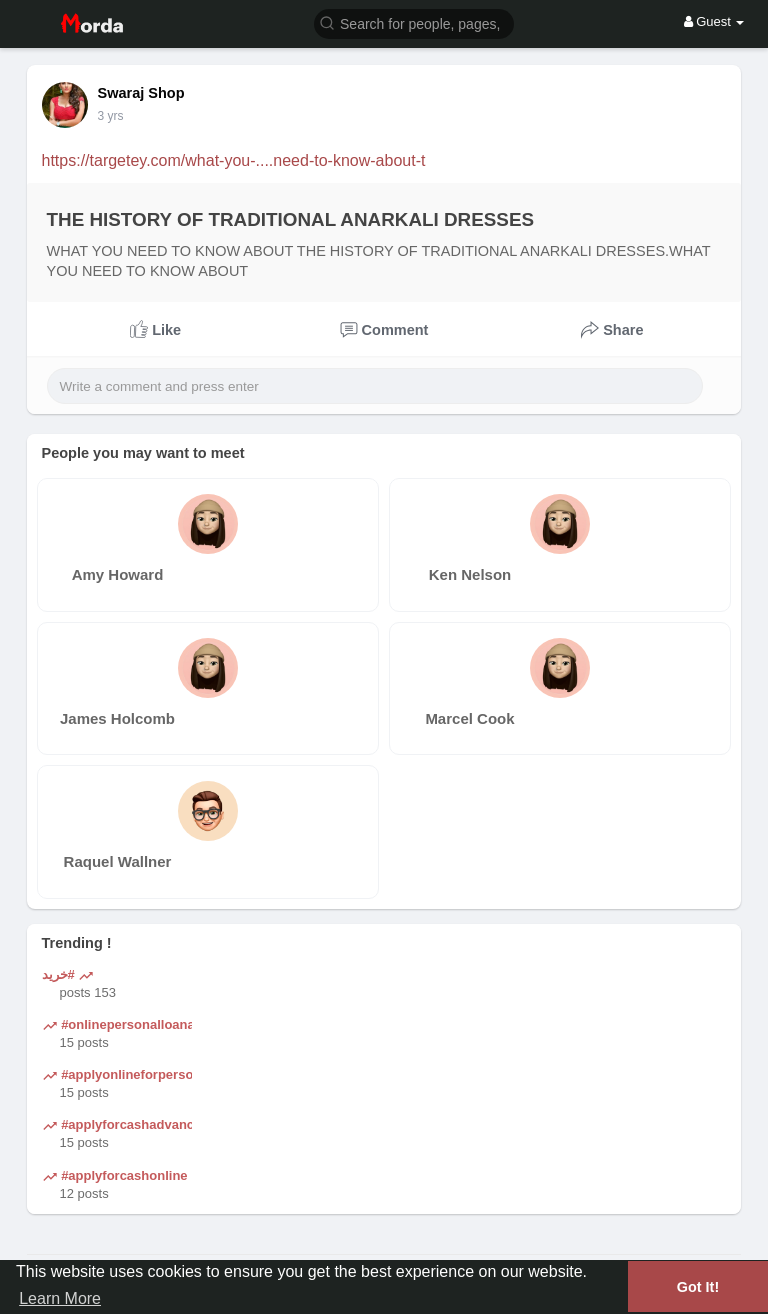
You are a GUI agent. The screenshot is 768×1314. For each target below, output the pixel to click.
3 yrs (111, 116)
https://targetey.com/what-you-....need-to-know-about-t (234, 160)
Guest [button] (714, 21)
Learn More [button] (60, 1298)
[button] (414, 22)
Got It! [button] (698, 1287)
